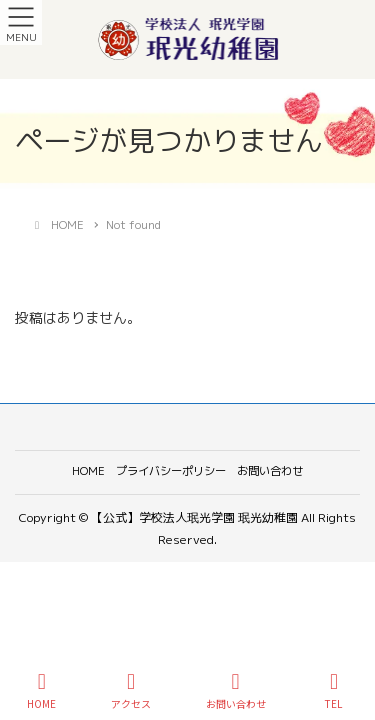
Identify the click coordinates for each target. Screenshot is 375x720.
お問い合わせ (270, 471)
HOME (88, 471)
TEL (334, 690)
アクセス (131, 690)
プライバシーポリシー (171, 471)
